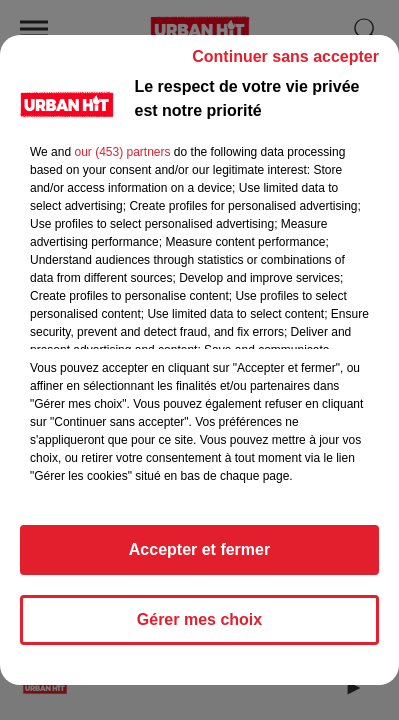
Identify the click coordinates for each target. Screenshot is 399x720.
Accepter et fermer (199, 549)
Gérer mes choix (199, 619)
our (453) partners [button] (122, 152)
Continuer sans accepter (285, 56)
